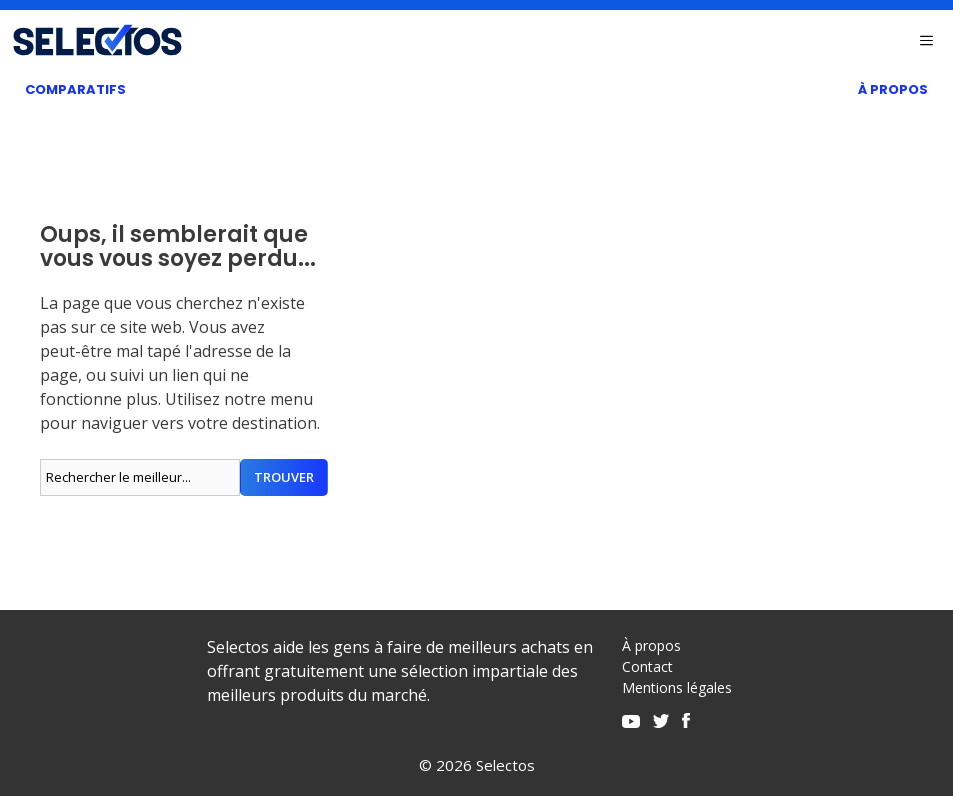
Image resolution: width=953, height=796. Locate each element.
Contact (647, 666)
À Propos (893, 89)
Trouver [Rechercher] (284, 477)
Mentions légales (677, 687)
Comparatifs (75, 89)
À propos (651, 645)
